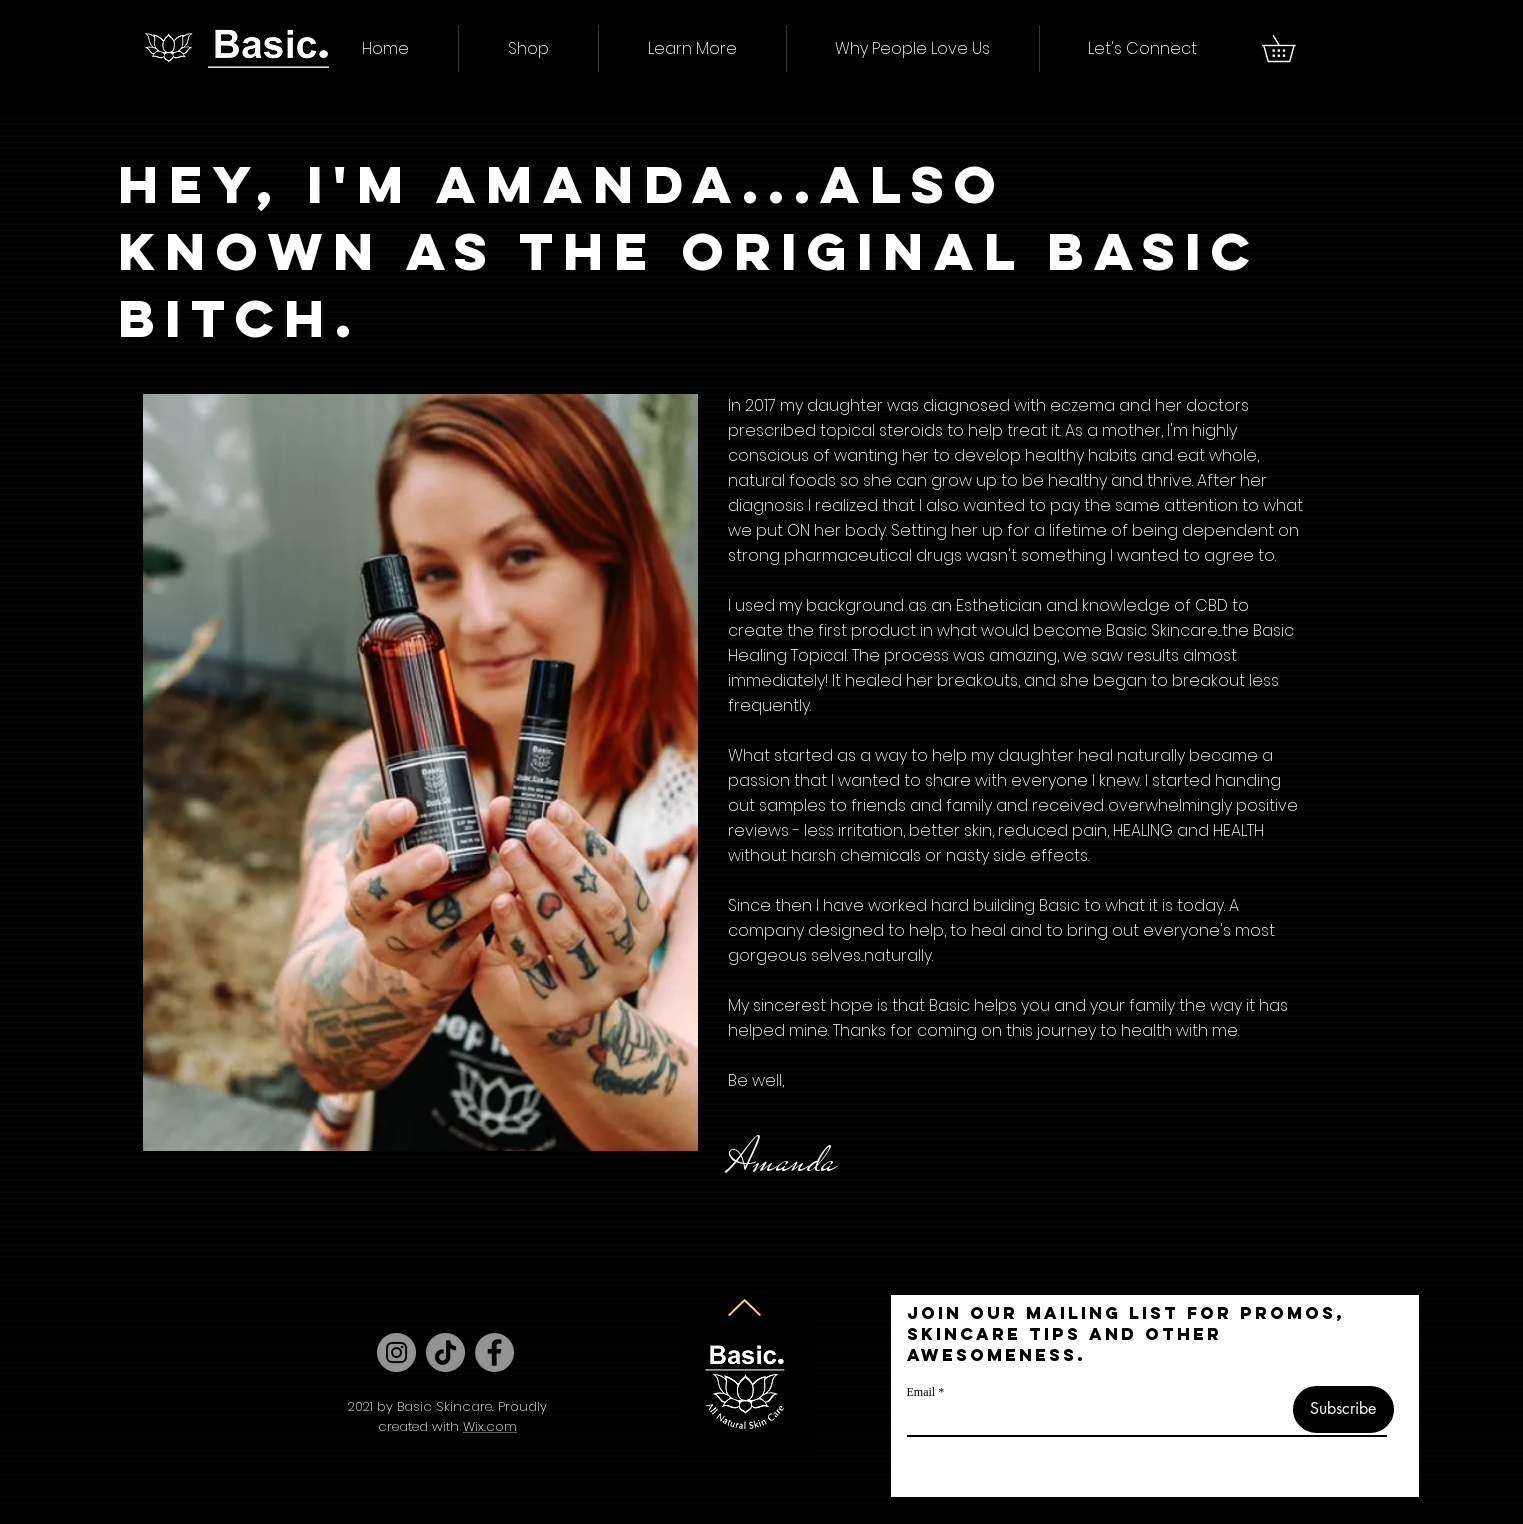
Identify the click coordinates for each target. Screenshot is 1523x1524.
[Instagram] (396, 1352)
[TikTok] (445, 1352)
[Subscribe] (1343, 1409)
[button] (528, 48)
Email (921, 1392)
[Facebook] (494, 1352)
